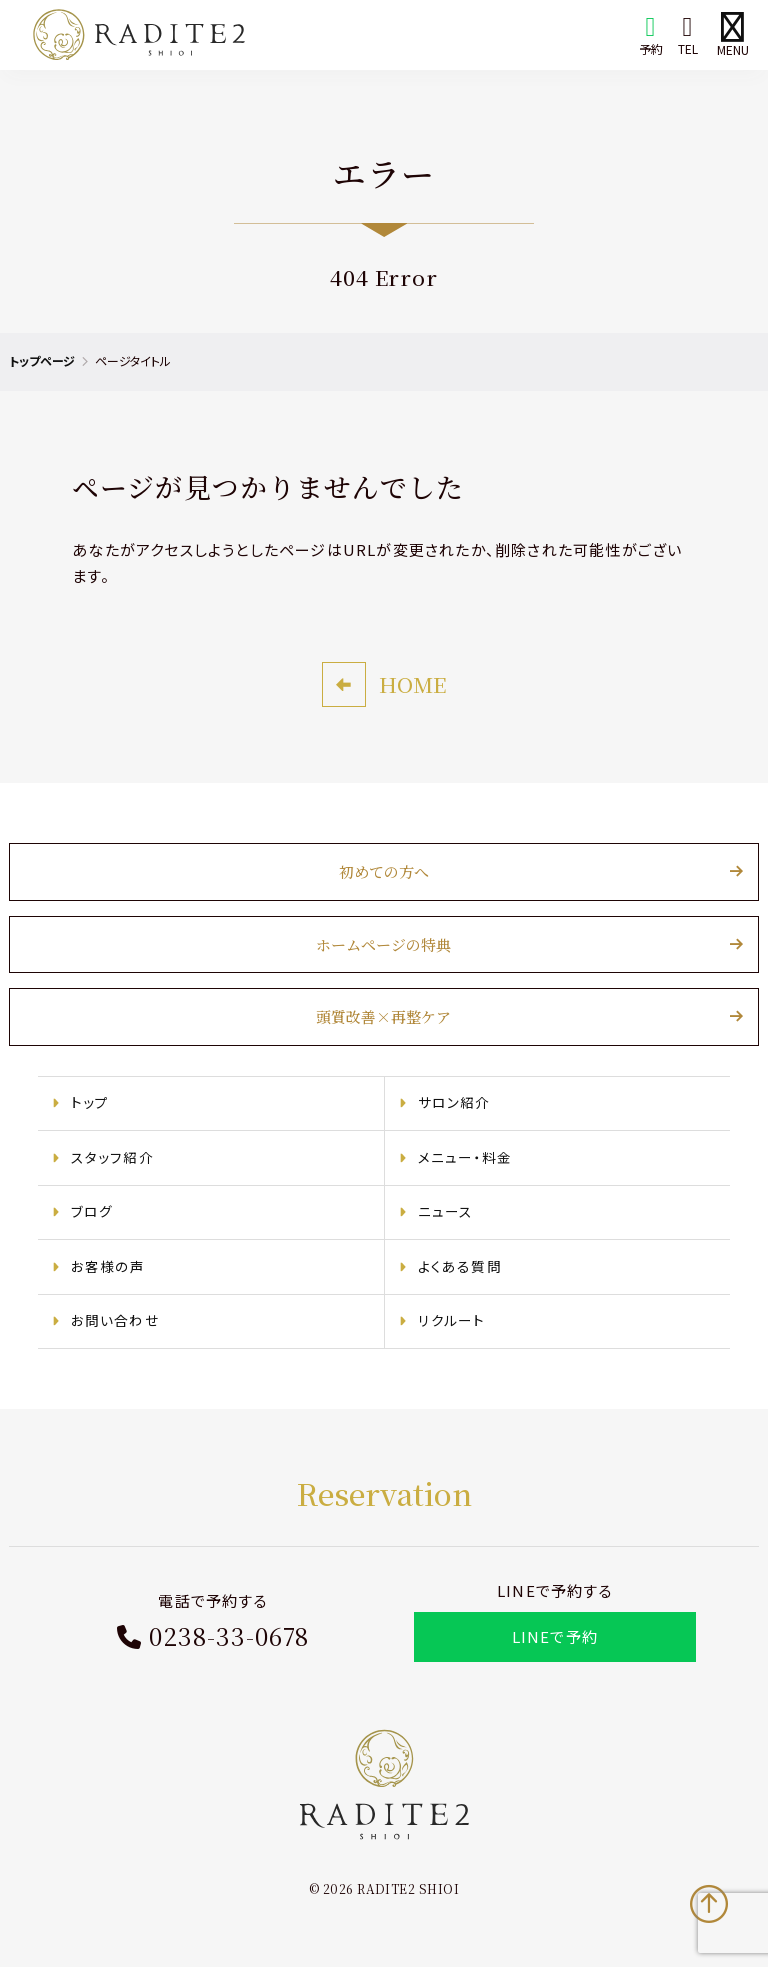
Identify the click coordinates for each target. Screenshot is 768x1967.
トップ (91, 1104)
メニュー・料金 (465, 1158)
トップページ (42, 360)
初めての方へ (384, 873)
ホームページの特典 (384, 945)
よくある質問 (460, 1267)
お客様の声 (109, 1267)
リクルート (452, 1322)
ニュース (446, 1213)
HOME (412, 685)
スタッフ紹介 (113, 1158)
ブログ (93, 1213)
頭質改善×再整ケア (384, 1018)
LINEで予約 (554, 1638)
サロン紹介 (454, 1104)
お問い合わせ (116, 1322)
